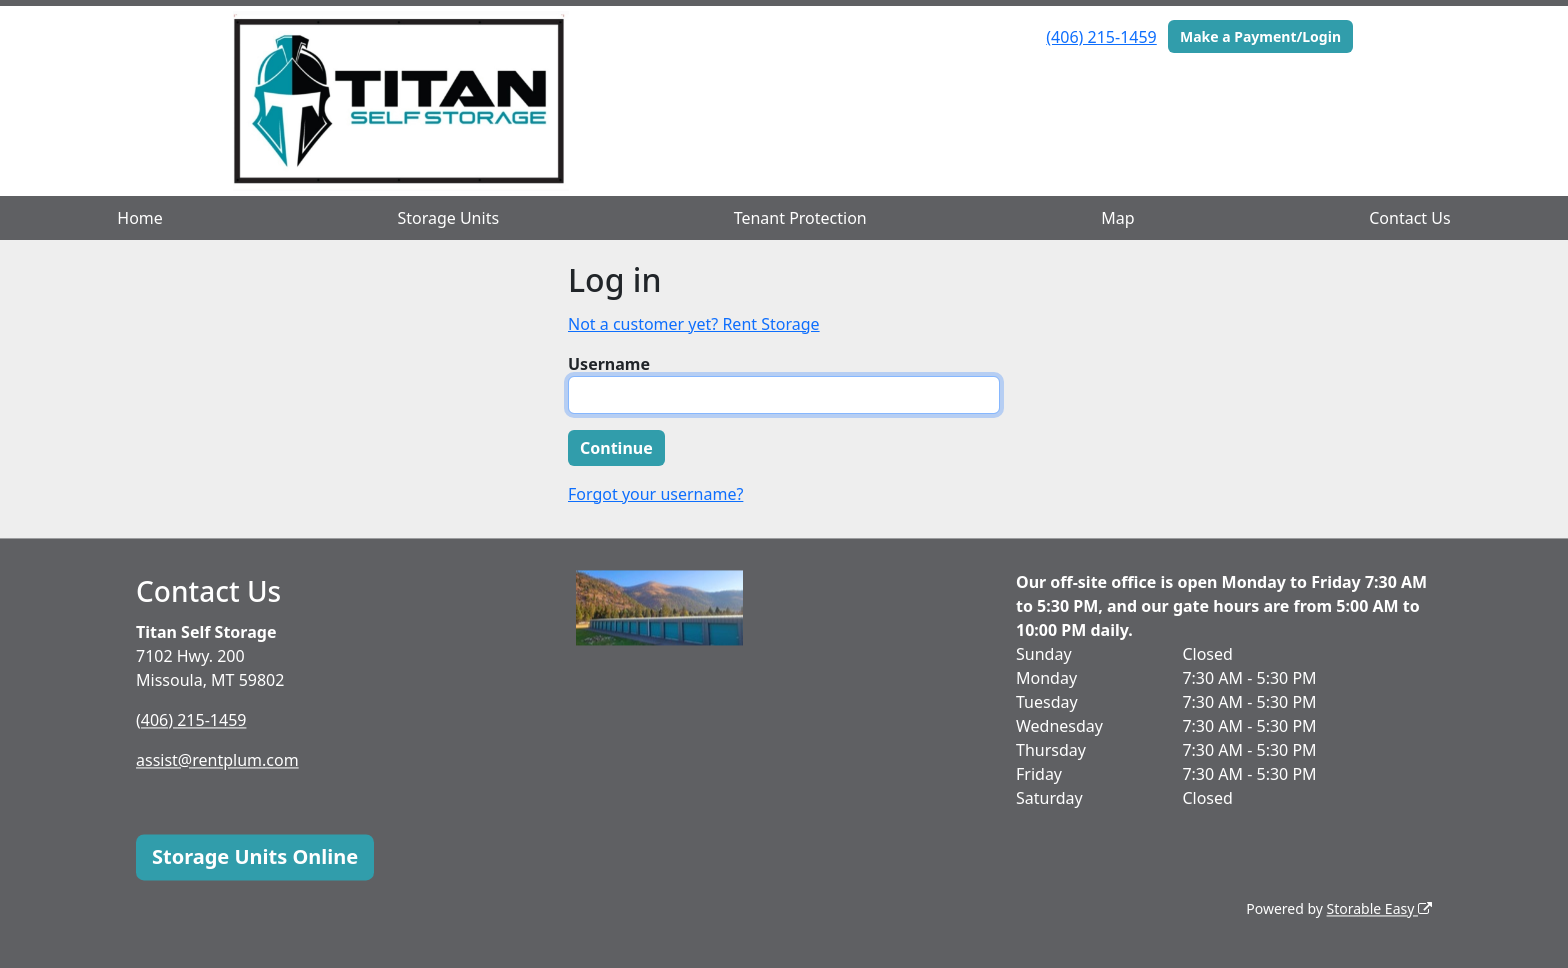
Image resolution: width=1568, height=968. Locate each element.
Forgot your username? (655, 494)
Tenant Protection (800, 218)
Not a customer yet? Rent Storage (694, 324)
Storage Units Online (255, 856)
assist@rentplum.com (217, 760)
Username (609, 364)
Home (140, 218)
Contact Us (1409, 218)
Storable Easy (1379, 908)
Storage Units (448, 218)
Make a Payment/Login (1260, 36)
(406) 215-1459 (1101, 37)
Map (1117, 218)
